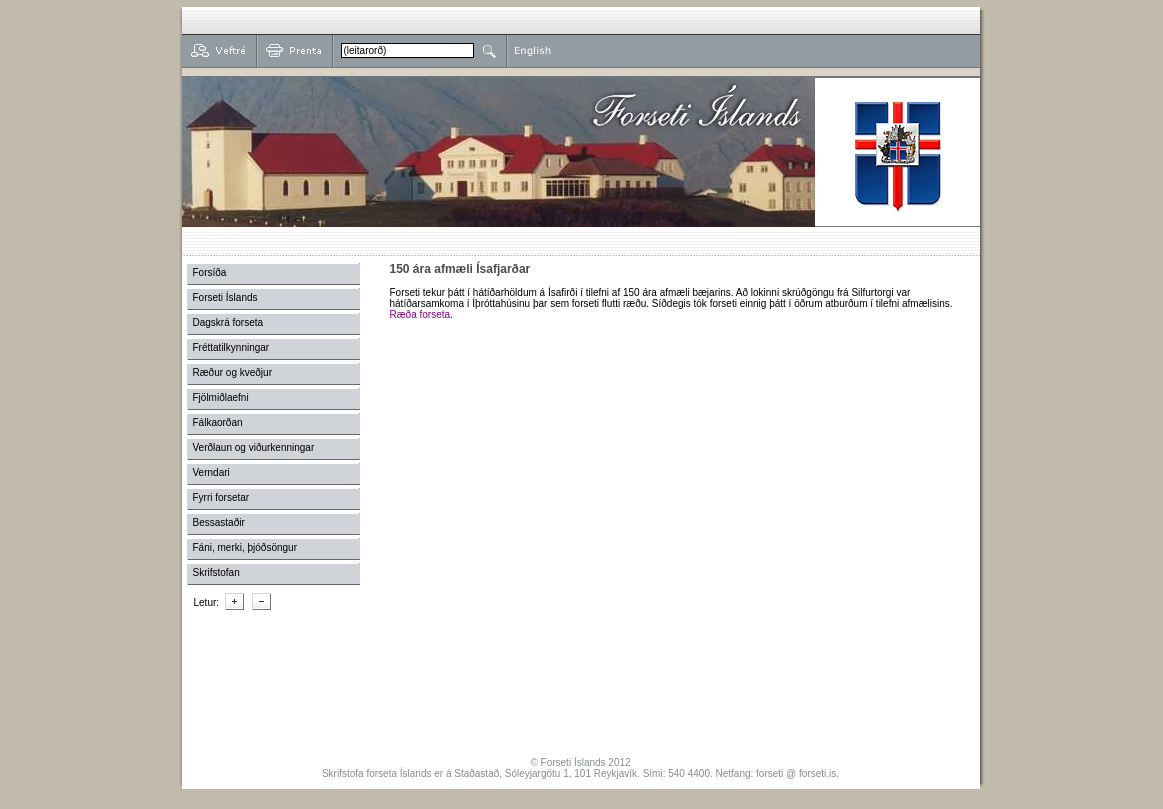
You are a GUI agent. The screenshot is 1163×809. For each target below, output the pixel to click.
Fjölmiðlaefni (221, 397)
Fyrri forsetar (221, 497)
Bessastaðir (219, 522)
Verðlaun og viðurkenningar (254, 447)
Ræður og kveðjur (232, 372)
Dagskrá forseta (228, 322)
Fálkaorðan (218, 422)
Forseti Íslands (225, 297)
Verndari (211, 472)
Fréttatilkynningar (231, 347)
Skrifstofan (216, 572)
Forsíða (210, 272)
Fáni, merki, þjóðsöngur (245, 547)
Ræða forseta (420, 314)
